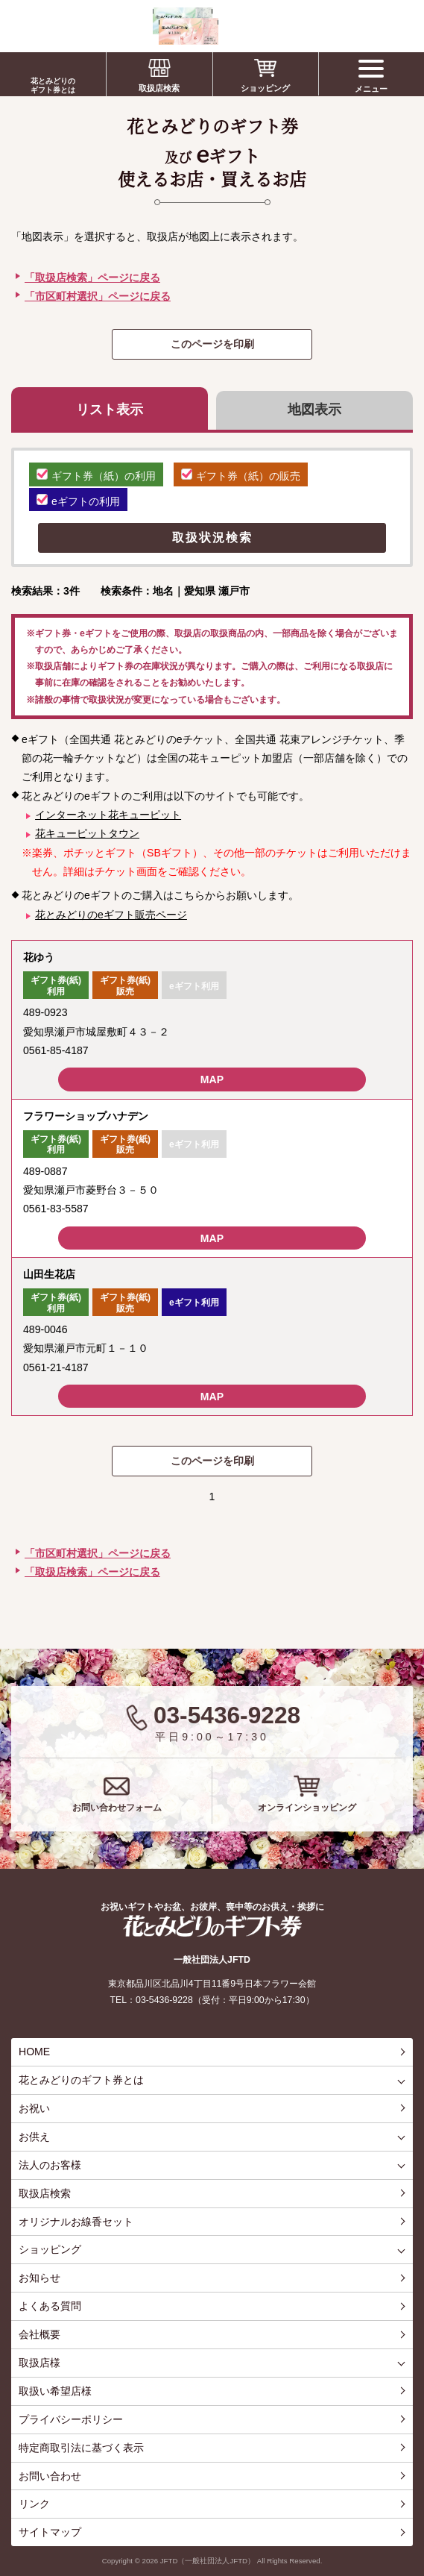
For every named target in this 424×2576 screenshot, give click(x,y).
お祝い (34, 2108)
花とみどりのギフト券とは (53, 85)
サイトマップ (50, 2532)
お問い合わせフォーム (117, 1807)
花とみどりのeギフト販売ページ (111, 915)
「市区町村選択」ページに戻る (98, 296)
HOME (34, 2052)
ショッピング (265, 88)
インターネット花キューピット (108, 815)
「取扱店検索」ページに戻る (92, 277)
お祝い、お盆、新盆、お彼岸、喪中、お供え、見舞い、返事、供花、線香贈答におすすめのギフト (112, 26)
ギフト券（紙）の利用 (96, 475)
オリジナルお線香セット (76, 2222)
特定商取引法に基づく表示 (81, 2448)
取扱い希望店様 (55, 2391)
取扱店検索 (159, 88)
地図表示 (314, 409)
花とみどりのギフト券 (212, 1926)
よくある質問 (50, 2306)
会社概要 (39, 2334)
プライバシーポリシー (71, 2419)
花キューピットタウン (87, 833)
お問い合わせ (50, 2476)
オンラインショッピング (307, 1807)
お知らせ (39, 2278)
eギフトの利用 (78, 500)
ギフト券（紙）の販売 (240, 475)
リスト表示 (109, 409)
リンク (34, 2504)
